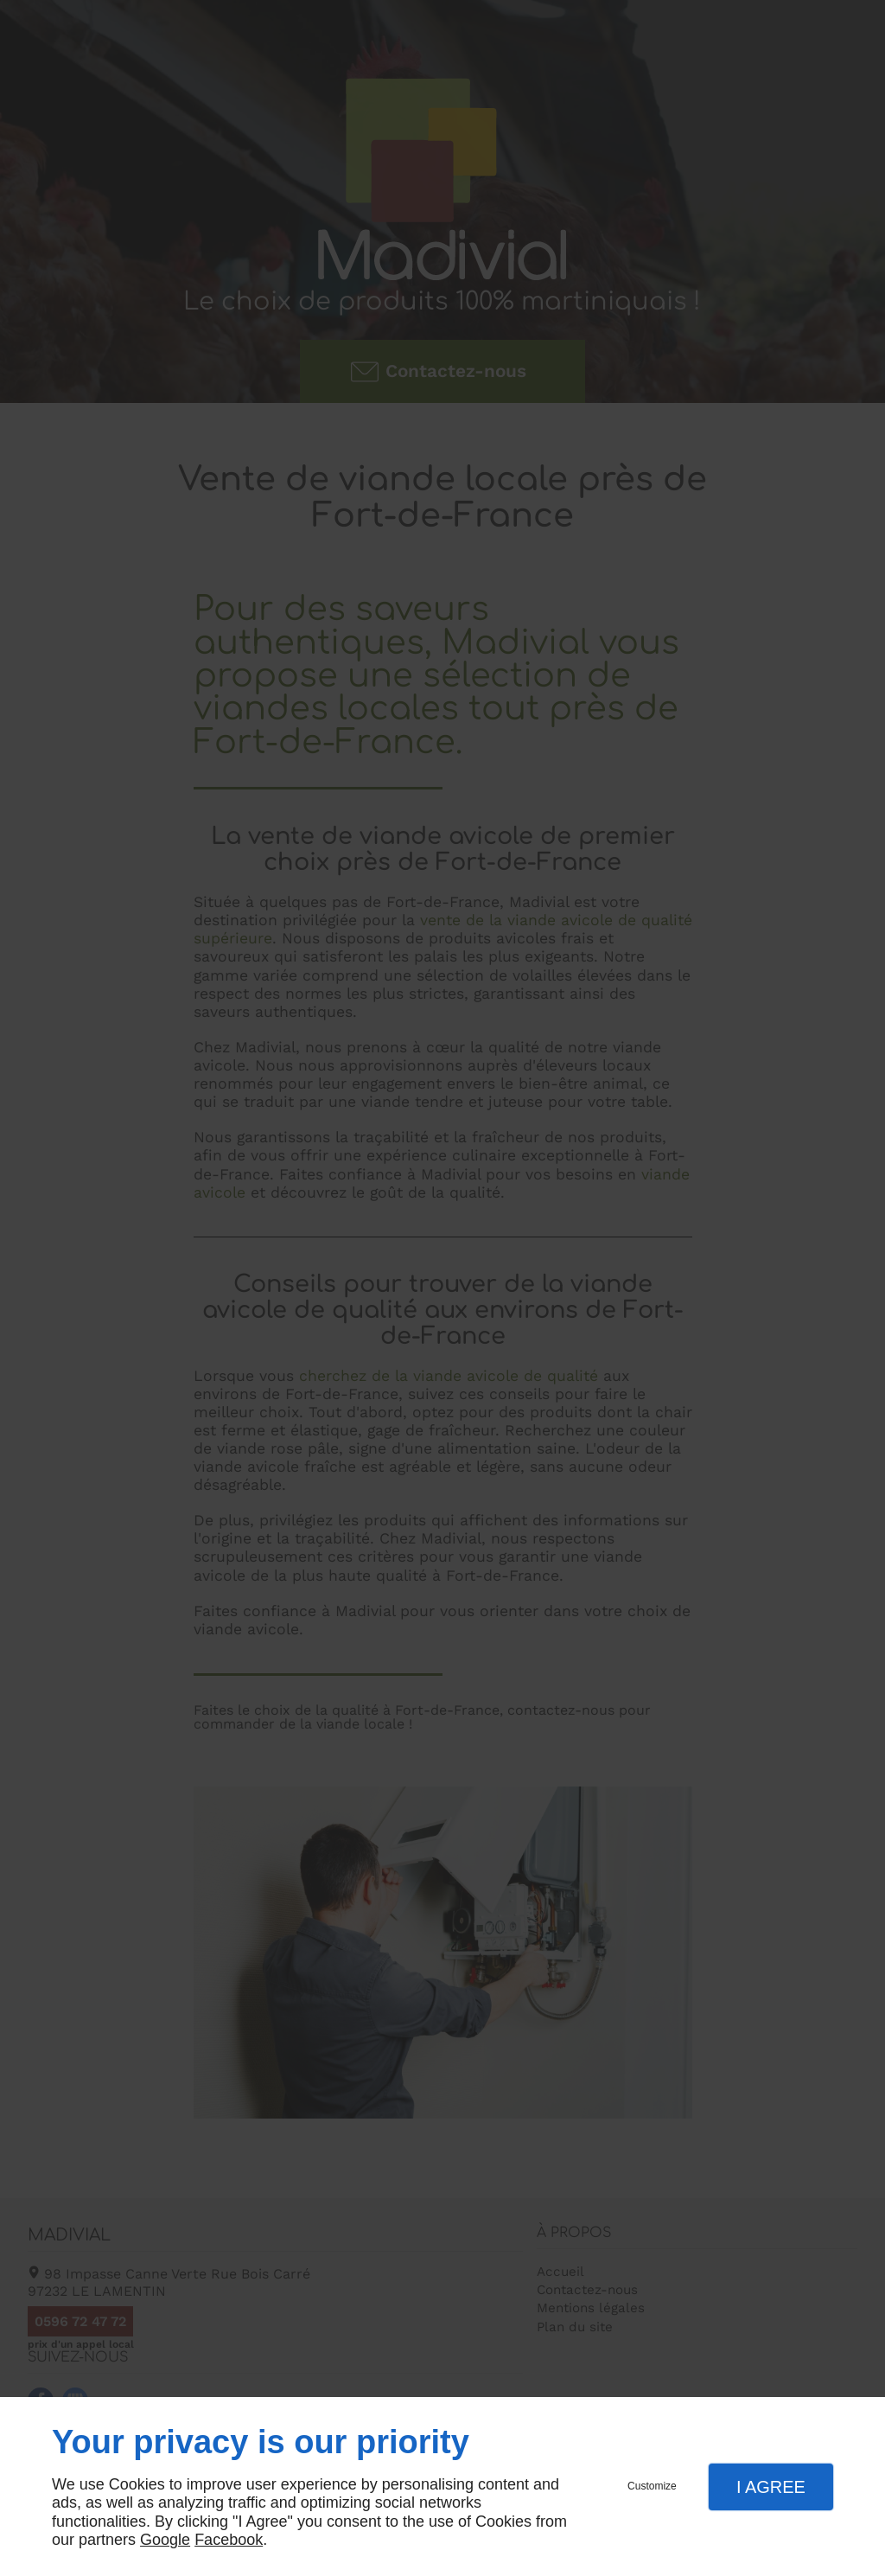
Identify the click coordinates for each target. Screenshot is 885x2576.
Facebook (228, 2539)
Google (165, 2539)
